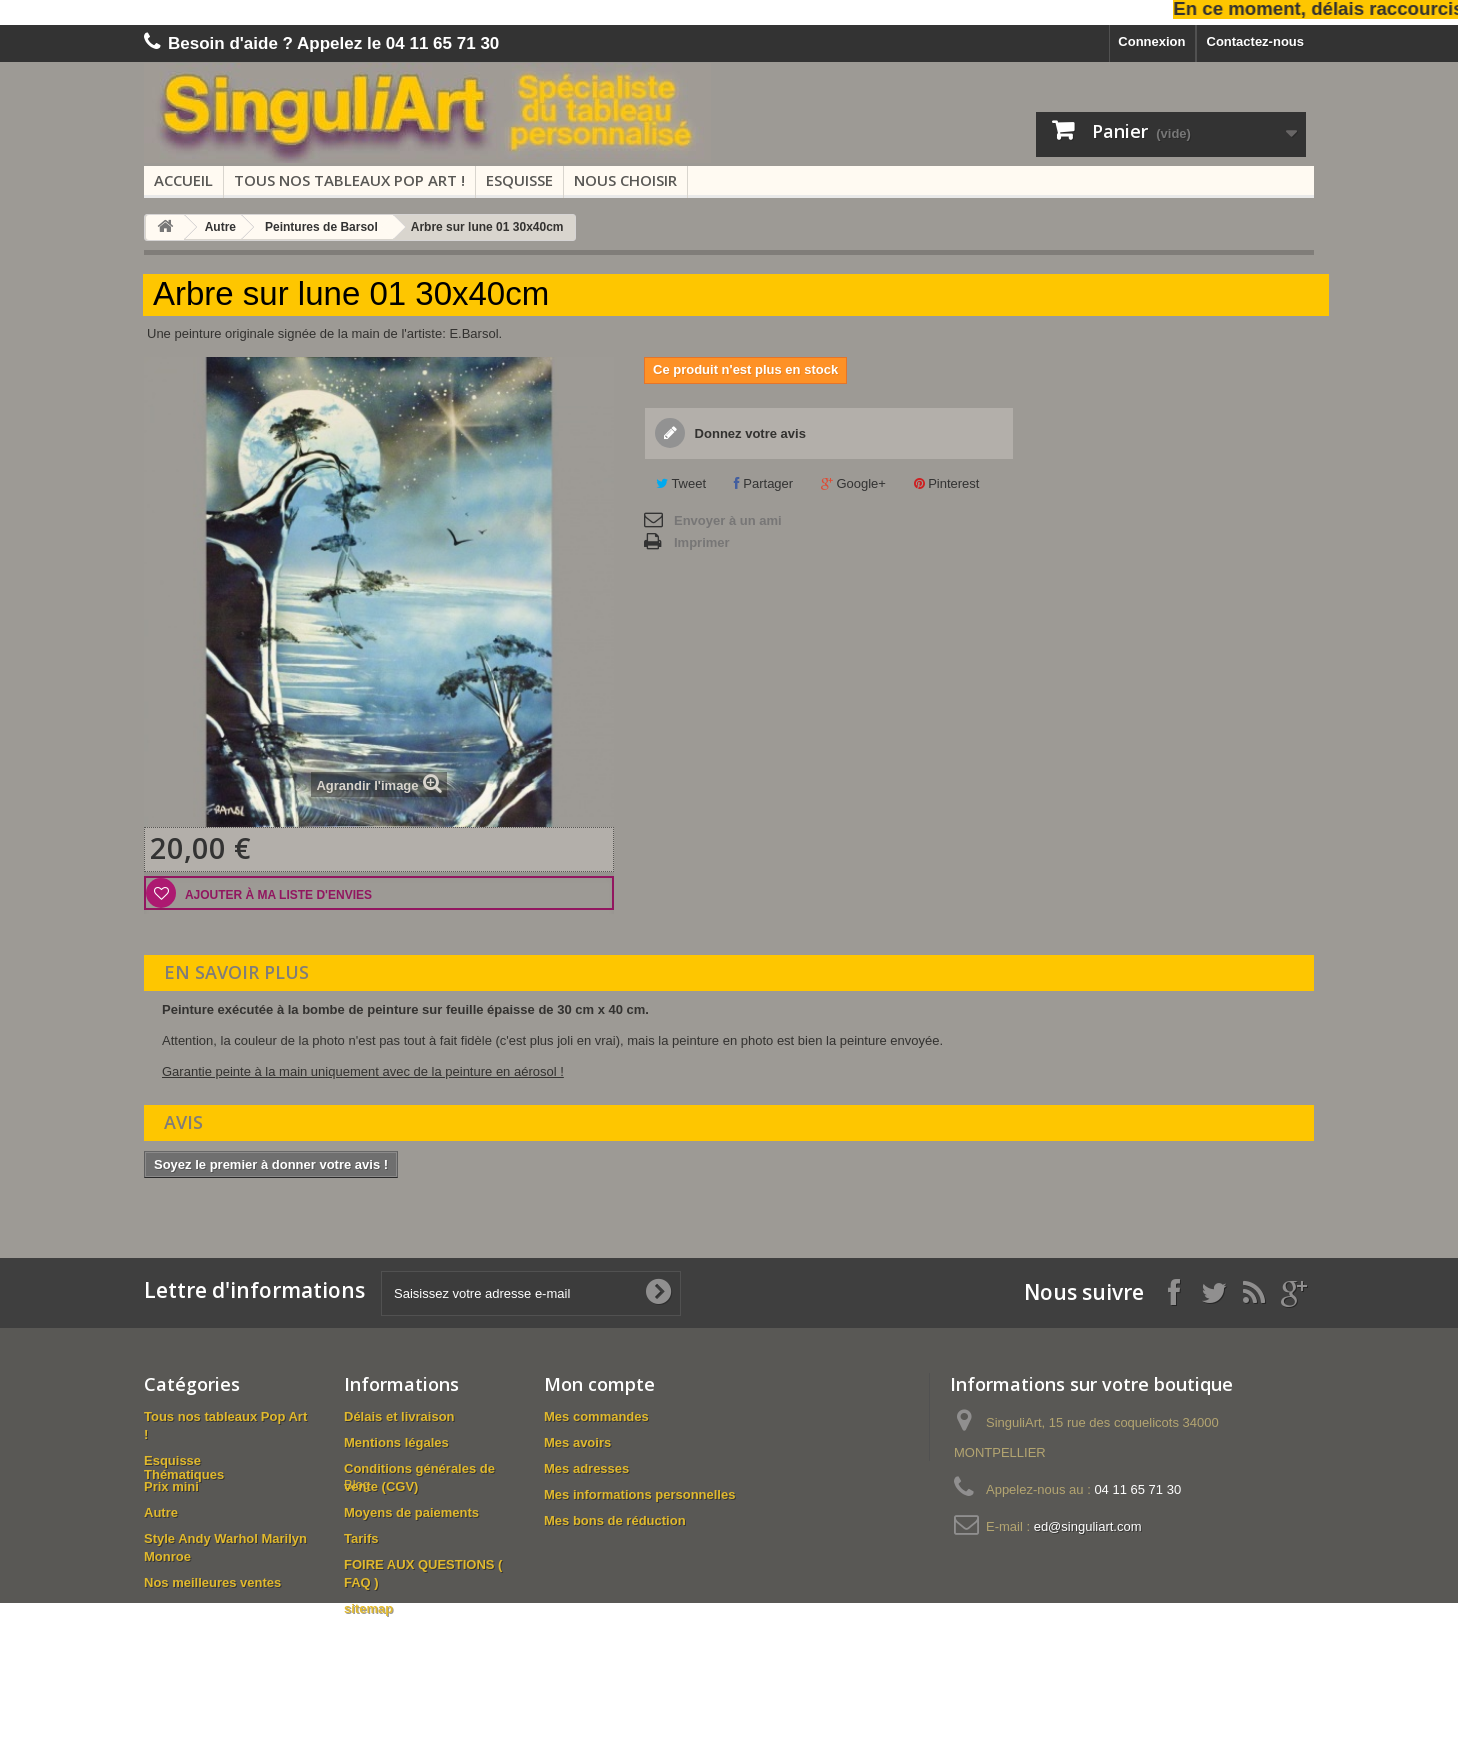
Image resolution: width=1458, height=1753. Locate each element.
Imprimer (702, 542)
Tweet (681, 483)
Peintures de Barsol (321, 227)
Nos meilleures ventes (212, 1582)
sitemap (368, 1608)
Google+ (853, 483)
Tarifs (361, 1538)
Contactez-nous (1256, 41)
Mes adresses (586, 1468)
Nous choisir (625, 180)
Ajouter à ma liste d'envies (277, 895)
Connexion (1151, 41)
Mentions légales (396, 1442)
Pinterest (947, 483)
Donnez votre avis (748, 433)
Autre (220, 227)
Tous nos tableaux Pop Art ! (349, 180)
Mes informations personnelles (639, 1494)
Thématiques (184, 1608)
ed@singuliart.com (1088, 1526)
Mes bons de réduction (615, 1520)
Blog (357, 1634)
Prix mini (171, 1486)
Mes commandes (596, 1416)
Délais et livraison (399, 1416)
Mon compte (599, 1384)
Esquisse (519, 180)
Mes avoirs (577, 1442)
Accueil (183, 180)
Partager (763, 483)
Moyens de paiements (411, 1512)
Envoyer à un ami (728, 520)
